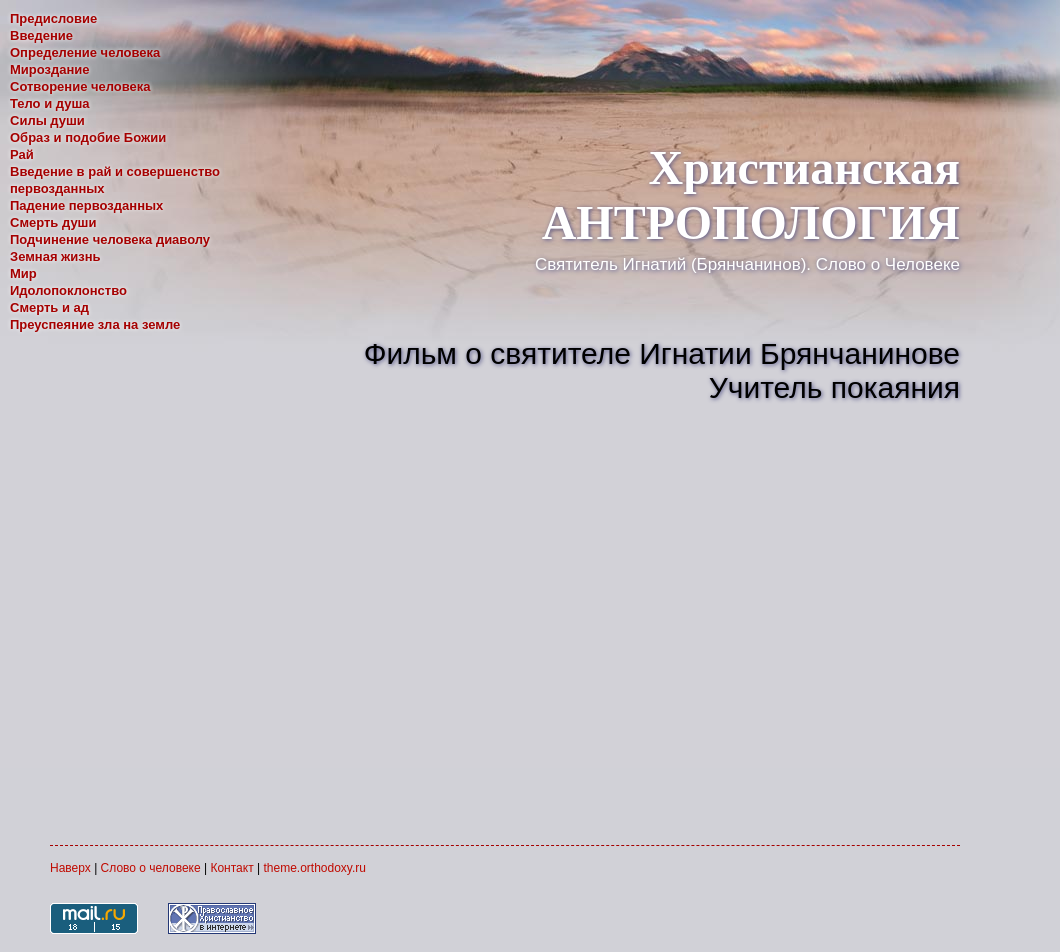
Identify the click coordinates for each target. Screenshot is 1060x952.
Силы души (47, 120)
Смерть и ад (49, 307)
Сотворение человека (80, 86)
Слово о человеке (151, 868)
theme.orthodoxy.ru (314, 868)
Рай (22, 154)
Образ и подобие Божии (88, 137)
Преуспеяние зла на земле (95, 324)
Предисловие (53, 18)
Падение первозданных (86, 205)
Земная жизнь (55, 256)
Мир (23, 273)
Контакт (231, 868)
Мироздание (50, 69)
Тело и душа (49, 103)
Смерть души (53, 222)
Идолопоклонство (68, 290)
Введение (41, 35)
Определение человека (85, 52)
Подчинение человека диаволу (110, 239)
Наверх (70, 868)
